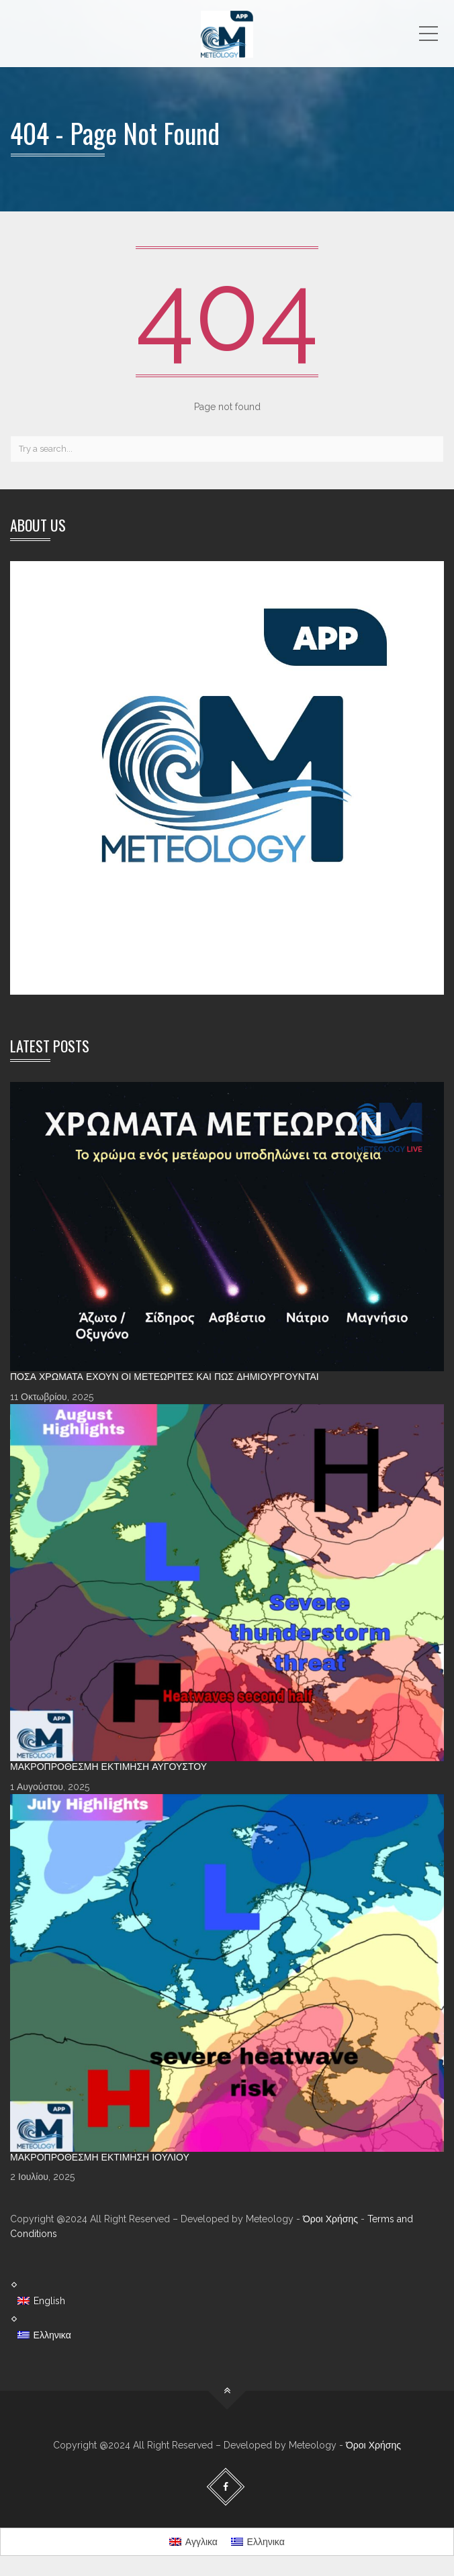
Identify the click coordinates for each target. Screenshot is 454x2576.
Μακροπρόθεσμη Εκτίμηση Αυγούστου (108, 1766)
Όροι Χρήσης (330, 2219)
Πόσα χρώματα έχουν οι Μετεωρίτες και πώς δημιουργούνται (164, 1376)
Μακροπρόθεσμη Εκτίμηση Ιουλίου (99, 2157)
